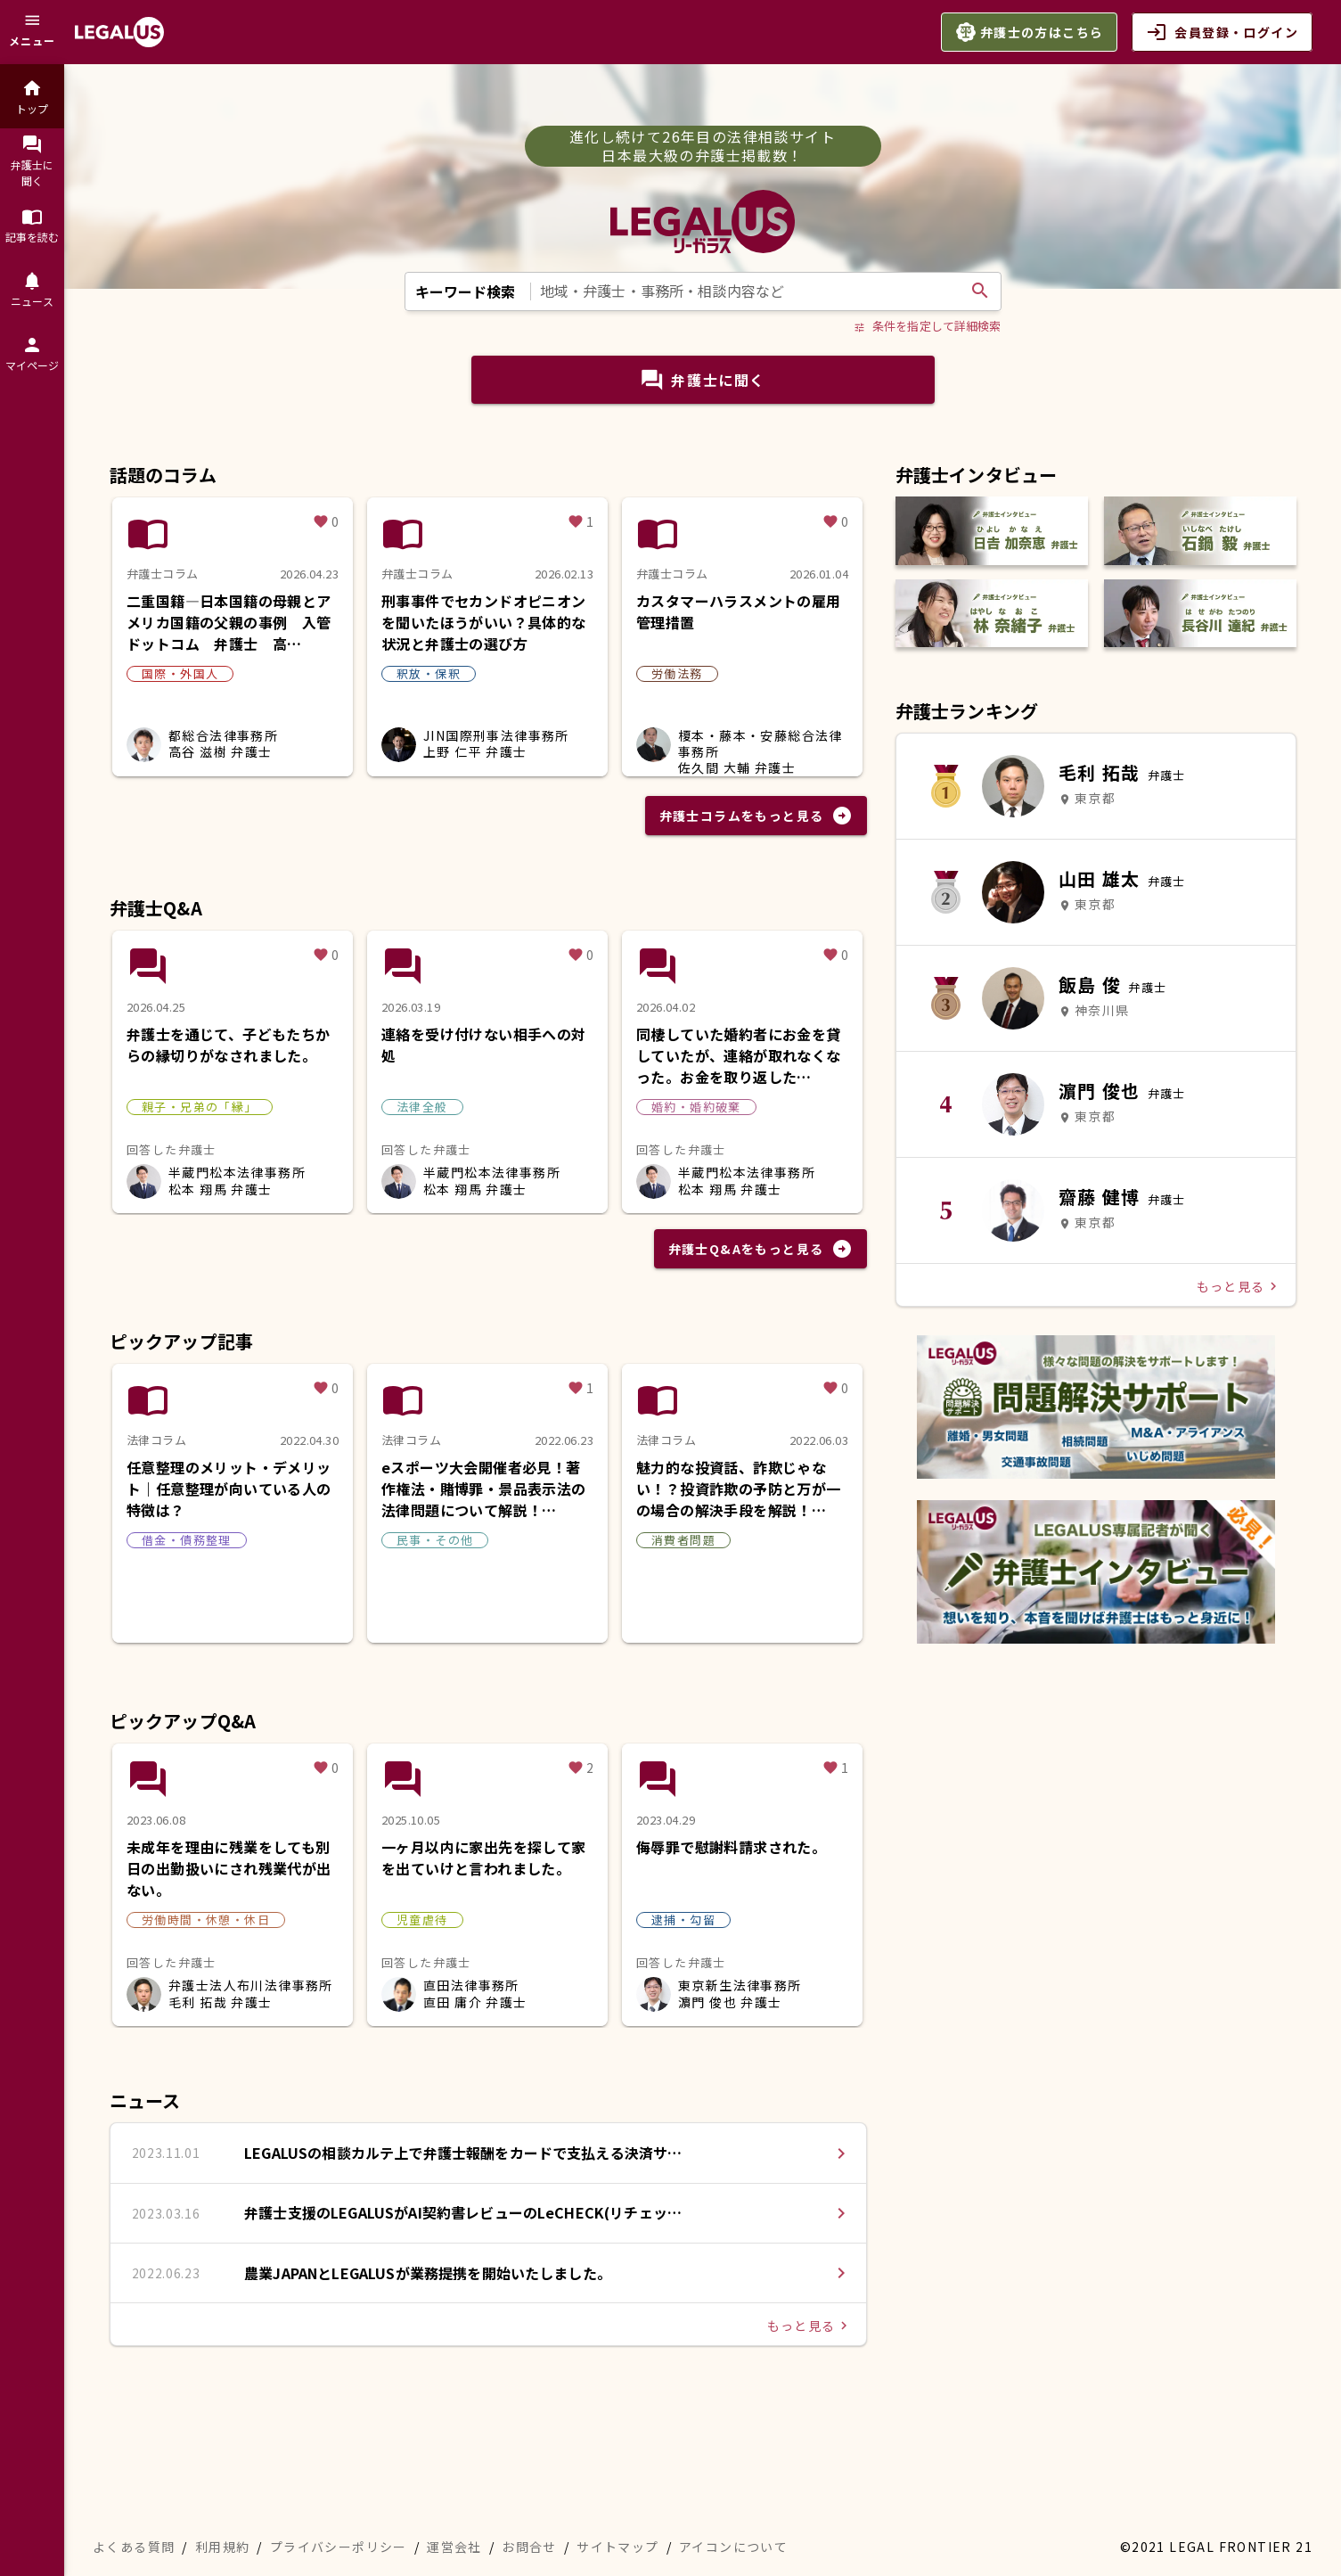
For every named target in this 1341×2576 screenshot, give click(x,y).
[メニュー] (32, 32)
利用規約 (222, 2546)
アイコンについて (733, 2546)
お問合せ (529, 2546)
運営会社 (454, 2546)
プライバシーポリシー (338, 2546)
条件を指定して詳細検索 (927, 325)
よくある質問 (134, 2546)
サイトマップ (617, 2546)
